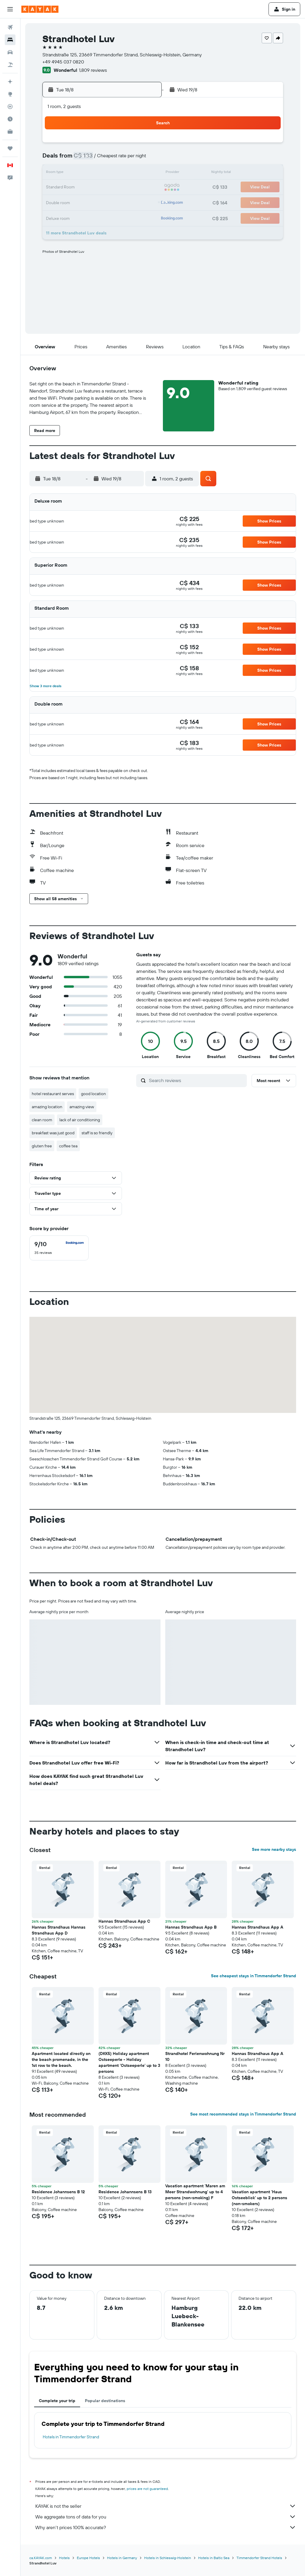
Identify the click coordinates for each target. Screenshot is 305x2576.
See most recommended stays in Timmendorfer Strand (243, 2114)
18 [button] (86, 187)
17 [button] (71, 187)
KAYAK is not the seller (165, 2506)
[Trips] (10, 148)
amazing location (47, 1106)
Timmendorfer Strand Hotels (259, 2558)
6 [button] (114, 159)
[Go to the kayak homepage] (39, 9)
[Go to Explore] (10, 94)
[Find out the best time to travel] (10, 119)
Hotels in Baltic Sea (213, 2558)
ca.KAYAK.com (40, 2558)
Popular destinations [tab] (105, 2400)
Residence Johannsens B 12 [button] (58, 2191)
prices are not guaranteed (147, 2488)
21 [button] (128, 187)
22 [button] (142, 187)
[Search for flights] (10, 27)
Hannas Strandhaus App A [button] (257, 1927)
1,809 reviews (93, 70)
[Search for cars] (10, 52)
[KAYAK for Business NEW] (10, 131)
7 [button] (128, 159)
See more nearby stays (274, 1849)
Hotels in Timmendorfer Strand (71, 2437)
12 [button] (100, 173)
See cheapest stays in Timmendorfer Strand (253, 1975)
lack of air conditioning (79, 1119)
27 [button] (114, 202)
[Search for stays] (10, 40)
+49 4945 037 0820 (63, 62)
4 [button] (86, 159)
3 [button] (71, 159)
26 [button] (100, 202)
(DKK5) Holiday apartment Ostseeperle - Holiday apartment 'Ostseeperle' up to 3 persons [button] (129, 2062)
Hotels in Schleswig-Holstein (167, 2558)
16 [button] (57, 187)
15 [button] (143, 173)
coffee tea (68, 1146)
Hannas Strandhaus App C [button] (124, 1921)
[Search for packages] (10, 65)
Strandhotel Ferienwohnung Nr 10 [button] (195, 2056)
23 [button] (57, 202)
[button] (10, 9)
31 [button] (71, 216)
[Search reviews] (196, 1080)
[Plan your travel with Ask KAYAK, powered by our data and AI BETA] (10, 82)
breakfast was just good (53, 1132)
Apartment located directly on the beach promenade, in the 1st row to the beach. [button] (61, 2059)
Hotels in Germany (122, 2558)
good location (93, 1093)
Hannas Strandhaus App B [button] (191, 1927)
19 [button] (100, 187)
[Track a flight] (10, 106)
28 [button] (128, 202)
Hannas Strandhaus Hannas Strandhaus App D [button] (58, 1930)
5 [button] (100, 159)
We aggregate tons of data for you (165, 2516)
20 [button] (114, 187)
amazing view (81, 1106)
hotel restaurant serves (53, 1093)
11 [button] (86, 173)
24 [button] (71, 202)
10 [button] (71, 173)
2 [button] (57, 159)
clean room (42, 1119)
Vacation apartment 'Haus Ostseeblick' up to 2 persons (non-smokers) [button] (259, 2197)
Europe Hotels (88, 2558)
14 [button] (128, 173)
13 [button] (114, 173)
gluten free (42, 1146)
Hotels (64, 2558)
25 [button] (85, 202)
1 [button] (143, 145)
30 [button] (57, 216)
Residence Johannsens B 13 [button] (125, 2191)
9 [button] (57, 173)
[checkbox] (59, 1247)
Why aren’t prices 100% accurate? (165, 2527)
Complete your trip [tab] (57, 2400)
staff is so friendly (97, 1132)
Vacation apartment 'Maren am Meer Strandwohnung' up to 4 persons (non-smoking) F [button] (195, 2191)
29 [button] (142, 202)
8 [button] (143, 159)
